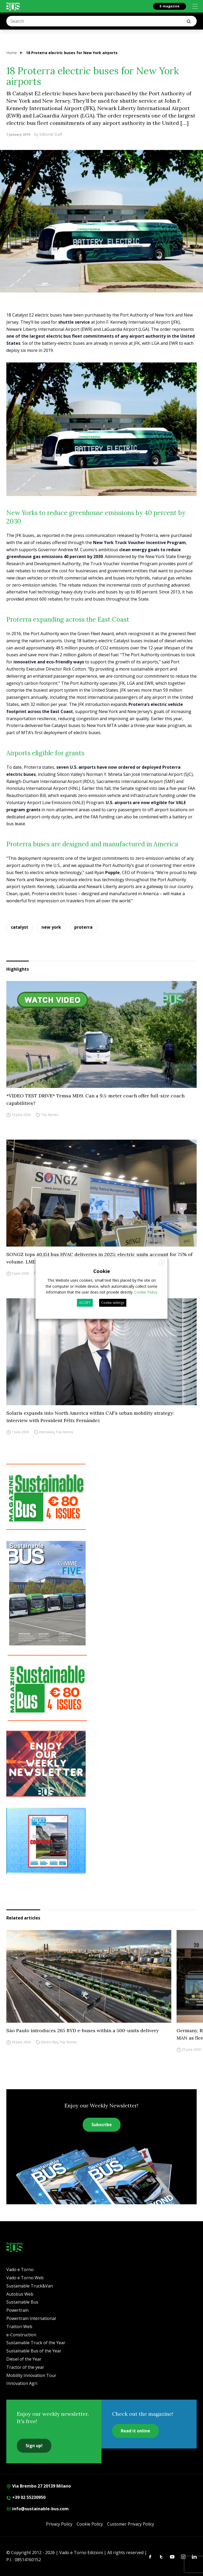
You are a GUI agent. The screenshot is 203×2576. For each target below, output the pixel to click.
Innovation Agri (21, 2383)
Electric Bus (49, 2042)
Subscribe (101, 2124)
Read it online (135, 2431)
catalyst (19, 927)
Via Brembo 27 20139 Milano (38, 2486)
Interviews (46, 1432)
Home (11, 52)
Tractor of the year (25, 2367)
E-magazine (169, 6)
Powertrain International (31, 2318)
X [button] (162, 1263)
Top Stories (49, 1114)
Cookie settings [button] (112, 1302)
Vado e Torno (20, 2269)
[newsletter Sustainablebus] (101, 1764)
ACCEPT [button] (85, 1302)
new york (51, 927)
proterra (83, 927)
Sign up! (34, 2445)
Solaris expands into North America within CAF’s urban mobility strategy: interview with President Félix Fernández (90, 1416)
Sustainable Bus (22, 2302)
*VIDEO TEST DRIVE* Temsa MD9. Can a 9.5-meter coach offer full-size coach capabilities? (95, 1099)
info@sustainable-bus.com (37, 2509)
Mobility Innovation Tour (31, 2375)
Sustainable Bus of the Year (33, 2351)
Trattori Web (19, 2326)
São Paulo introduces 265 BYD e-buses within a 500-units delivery (82, 2030)
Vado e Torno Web (25, 2278)
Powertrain (17, 2310)
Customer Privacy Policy (130, 2524)
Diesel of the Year (23, 2359)
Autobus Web (19, 2294)
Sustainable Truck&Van (29, 2286)
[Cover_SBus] (101, 1593)
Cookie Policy (90, 2524)
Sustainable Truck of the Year (35, 2343)
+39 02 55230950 (25, 2497)
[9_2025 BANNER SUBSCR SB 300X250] (101, 1497)
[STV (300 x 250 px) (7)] (101, 1841)
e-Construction (21, 2335)
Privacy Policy (59, 2524)
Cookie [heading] (101, 1271)
